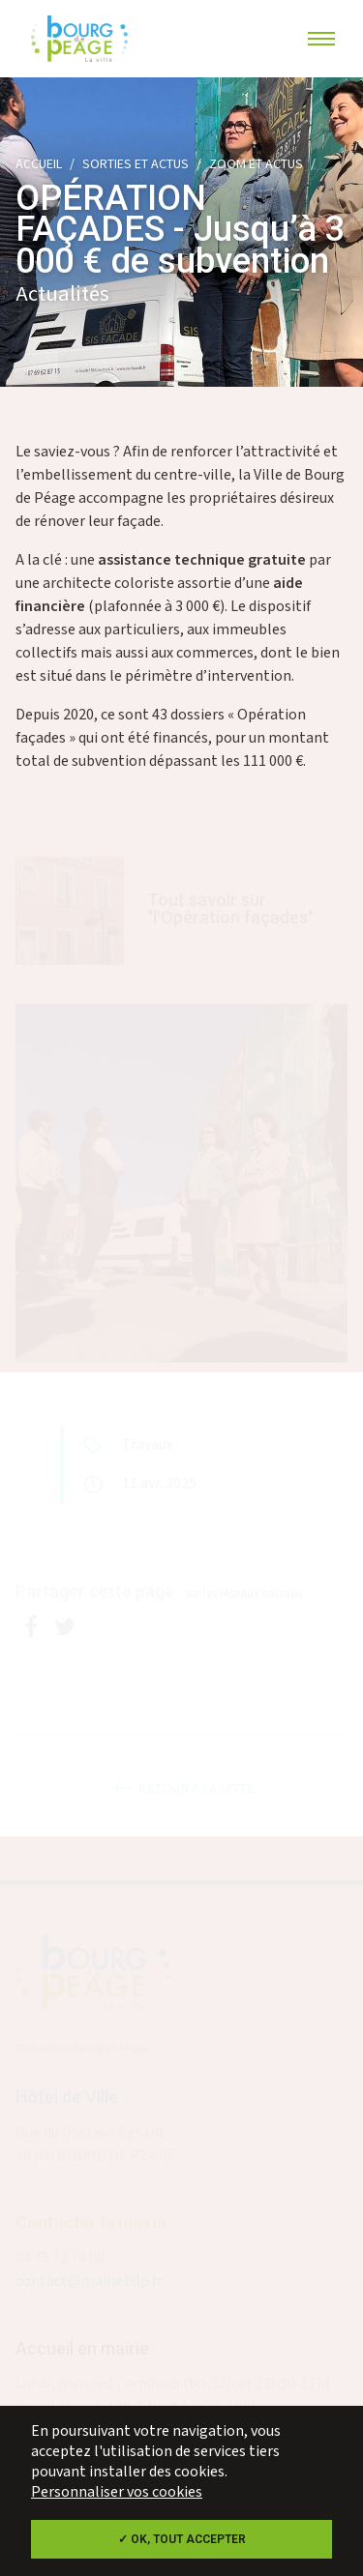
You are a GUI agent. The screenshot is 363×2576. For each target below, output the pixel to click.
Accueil (38, 164)
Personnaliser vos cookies (116, 2492)
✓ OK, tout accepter (182, 2539)
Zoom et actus (256, 164)
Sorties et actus (135, 164)
